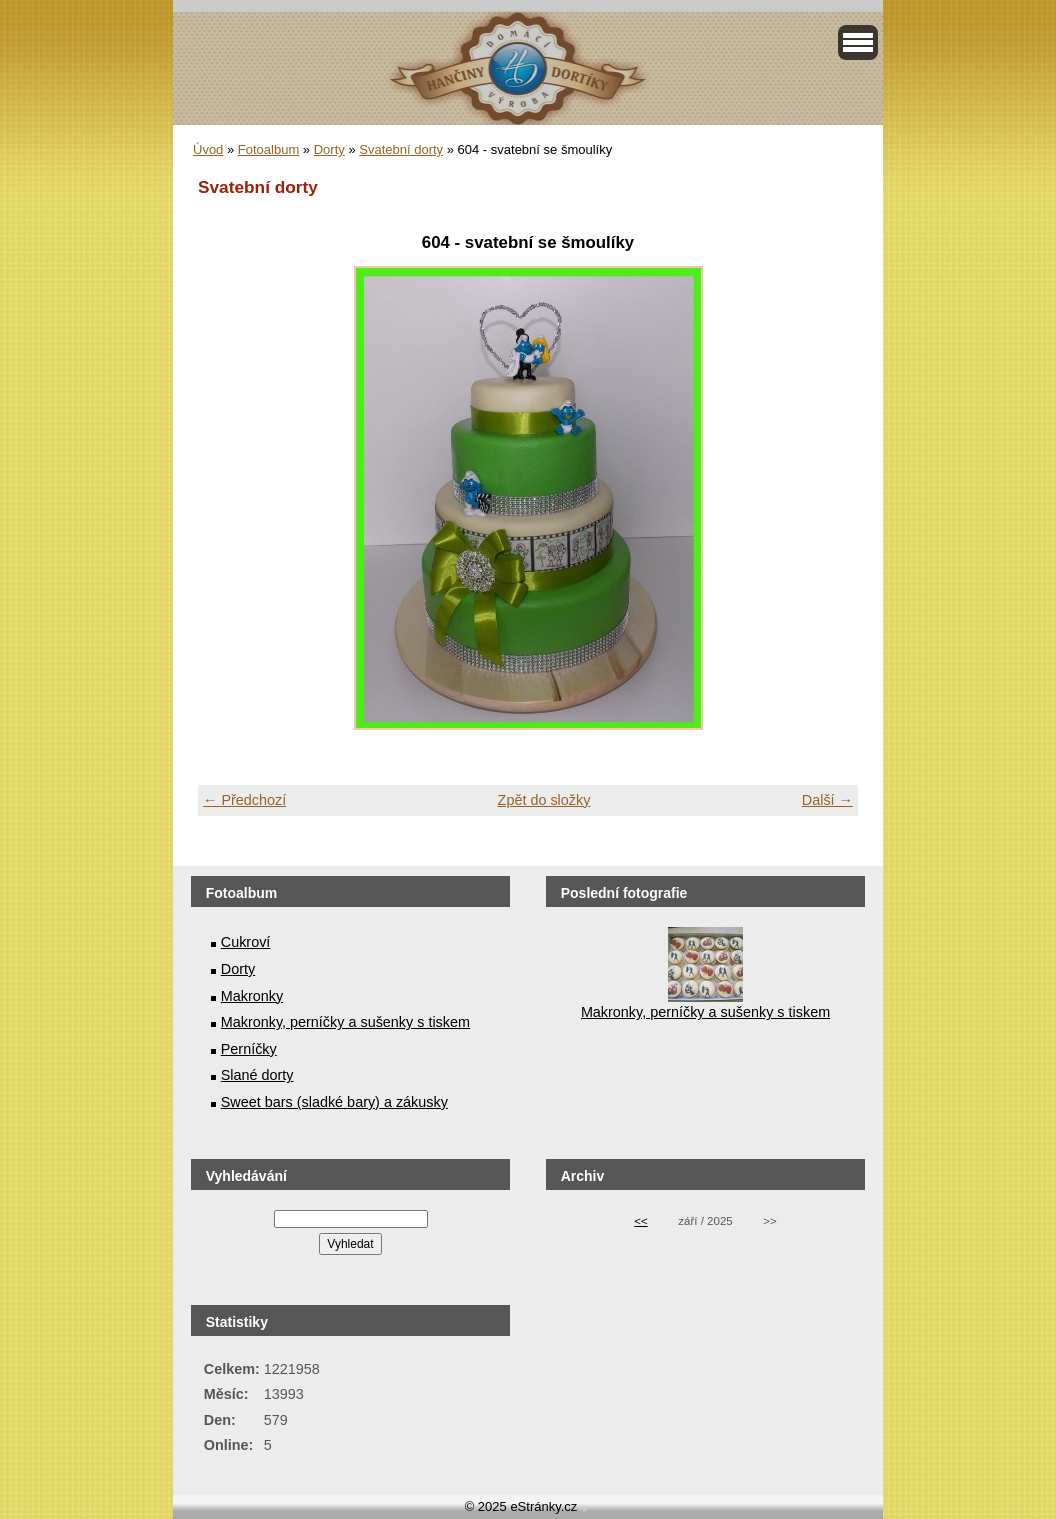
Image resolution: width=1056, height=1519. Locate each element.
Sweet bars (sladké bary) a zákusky (334, 1102)
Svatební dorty (401, 149)
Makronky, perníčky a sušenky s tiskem (345, 1022)
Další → (827, 800)
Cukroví (246, 942)
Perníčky (249, 1049)
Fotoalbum (268, 149)
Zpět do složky (544, 800)
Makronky (252, 996)
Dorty (329, 149)
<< (640, 1221)
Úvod (208, 149)
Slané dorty (257, 1075)
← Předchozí (244, 800)
